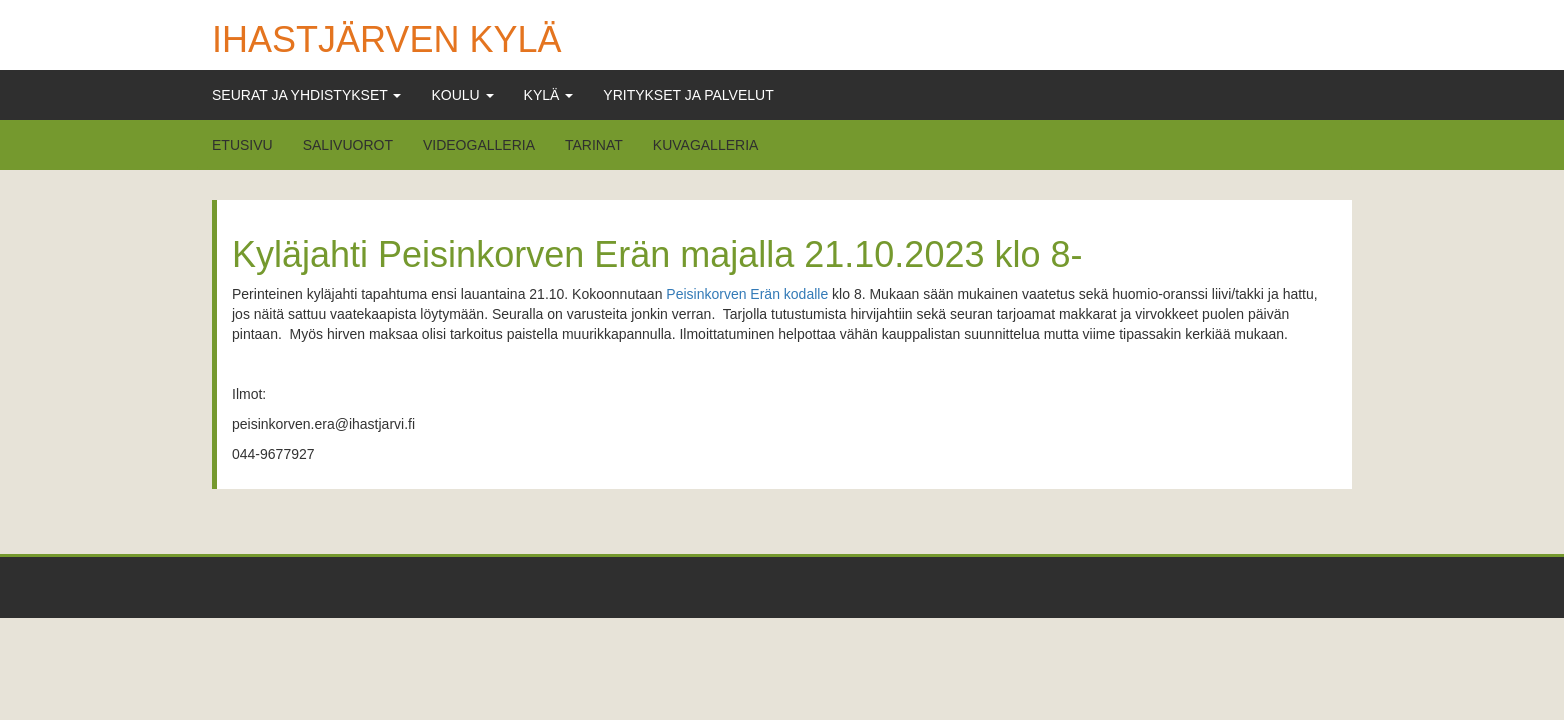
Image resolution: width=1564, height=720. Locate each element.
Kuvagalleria (706, 145)
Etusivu (242, 145)
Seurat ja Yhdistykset (306, 95)
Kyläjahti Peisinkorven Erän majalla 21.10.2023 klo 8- (657, 254)
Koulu (462, 95)
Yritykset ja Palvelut (688, 95)
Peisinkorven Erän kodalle (747, 294)
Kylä (549, 95)
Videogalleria (479, 145)
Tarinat (594, 145)
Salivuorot (348, 145)
